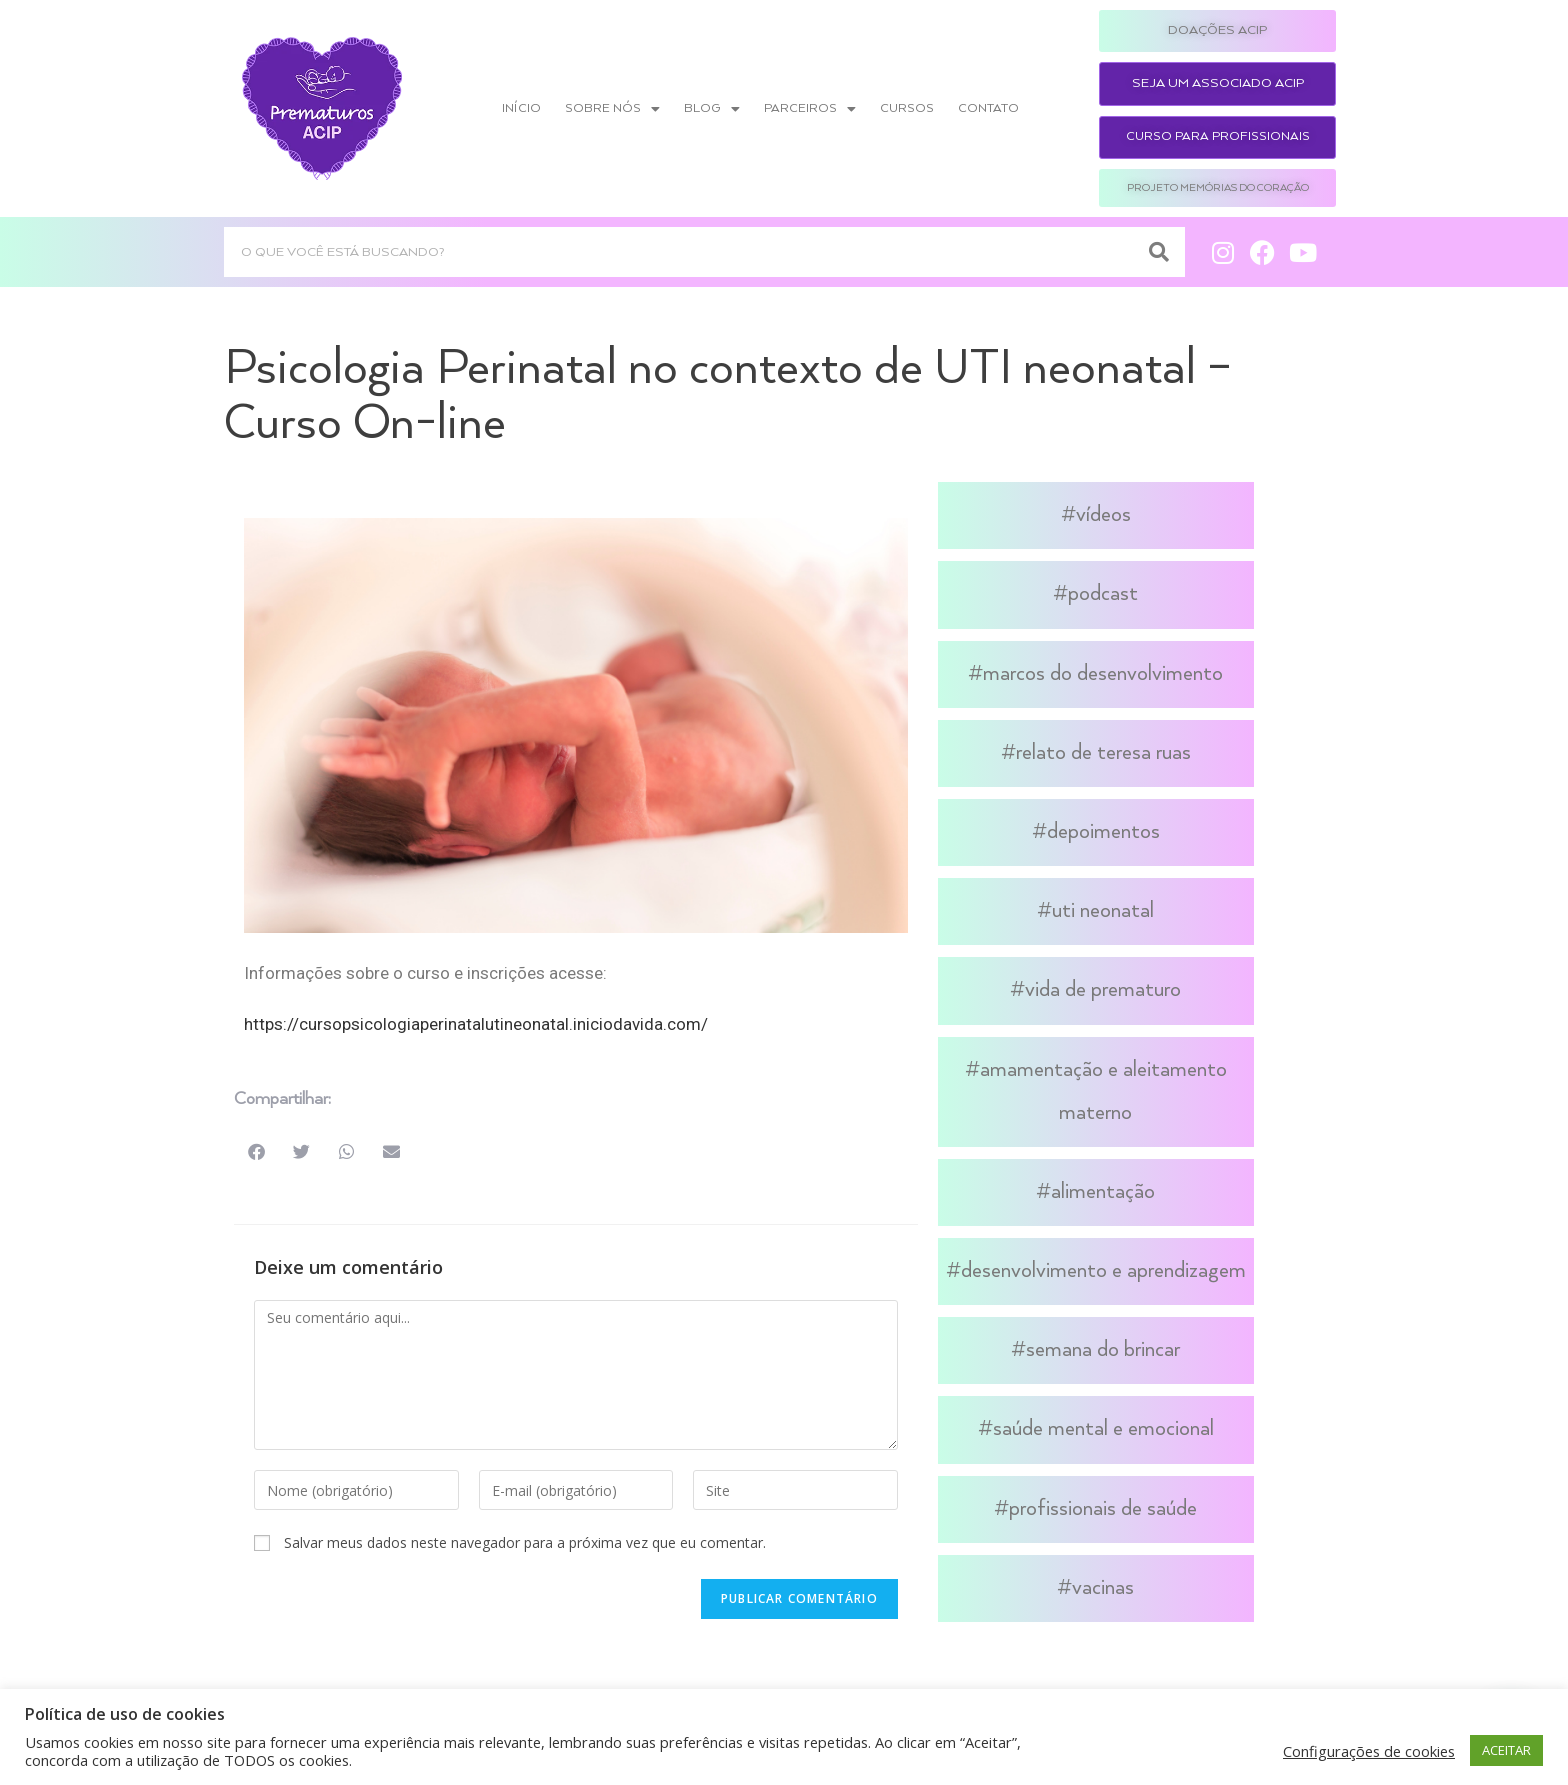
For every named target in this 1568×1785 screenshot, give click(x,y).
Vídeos (1103, 515)
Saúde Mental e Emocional (1103, 1429)
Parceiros (810, 109)
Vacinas (1103, 1588)
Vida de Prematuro (1103, 990)
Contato (988, 108)
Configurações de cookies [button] (1369, 1751)
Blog (712, 109)
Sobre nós (612, 109)
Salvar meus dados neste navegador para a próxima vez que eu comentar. (525, 1542)
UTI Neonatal (1103, 911)
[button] (256, 1151)
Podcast (1103, 594)
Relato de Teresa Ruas (1103, 753)
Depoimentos (1103, 832)
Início (521, 108)
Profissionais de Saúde (1103, 1509)
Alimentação (1103, 1192)
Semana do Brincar (1103, 1350)
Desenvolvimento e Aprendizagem (1103, 1271)
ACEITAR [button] (1506, 1750)
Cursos (907, 108)
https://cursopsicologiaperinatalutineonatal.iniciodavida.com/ (476, 1024)
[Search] (1160, 252)
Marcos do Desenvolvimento (1103, 674)
